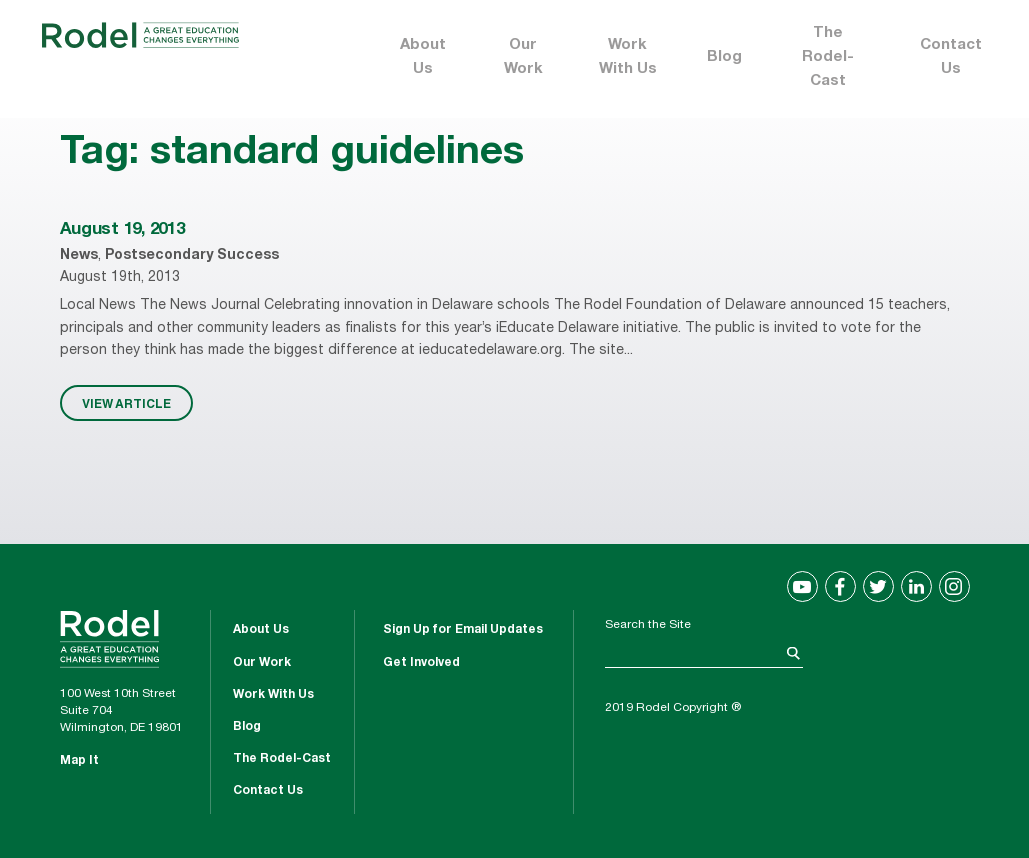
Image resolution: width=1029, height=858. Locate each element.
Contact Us (951, 57)
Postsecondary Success (192, 256)
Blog (724, 57)
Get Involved (421, 663)
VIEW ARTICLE (126, 403)
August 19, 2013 (122, 230)
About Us (423, 57)
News (79, 256)
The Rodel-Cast (828, 57)
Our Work (523, 57)
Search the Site (648, 625)
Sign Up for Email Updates (463, 630)
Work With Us (628, 57)
